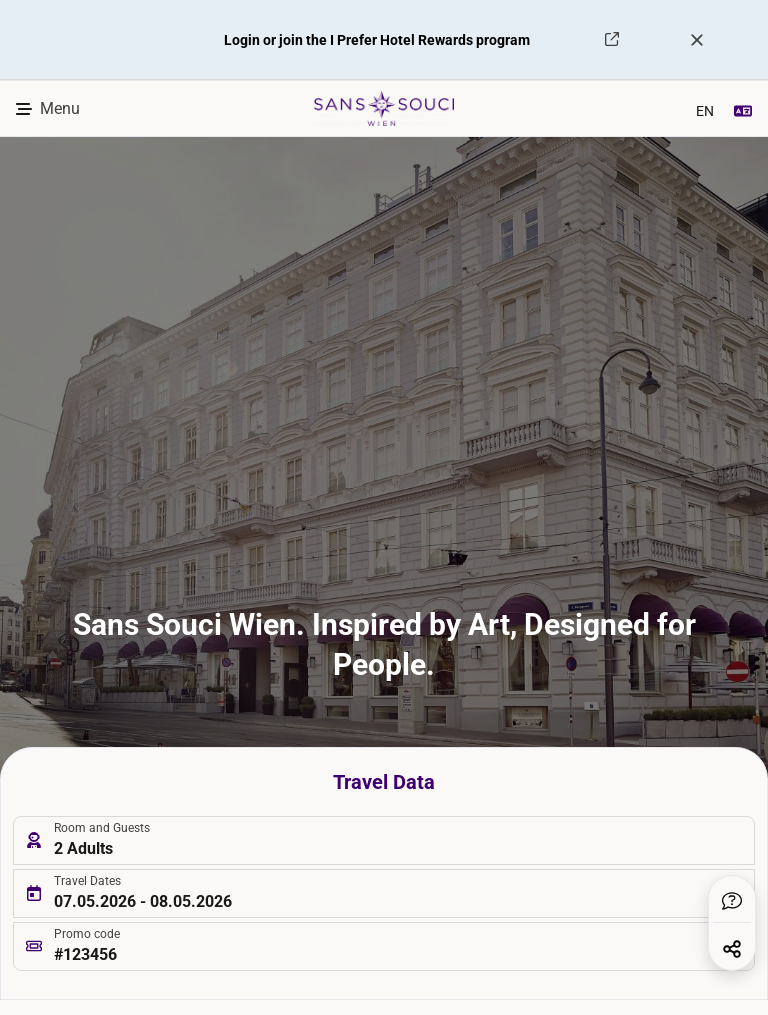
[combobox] (711, 109)
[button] (732, 901)
